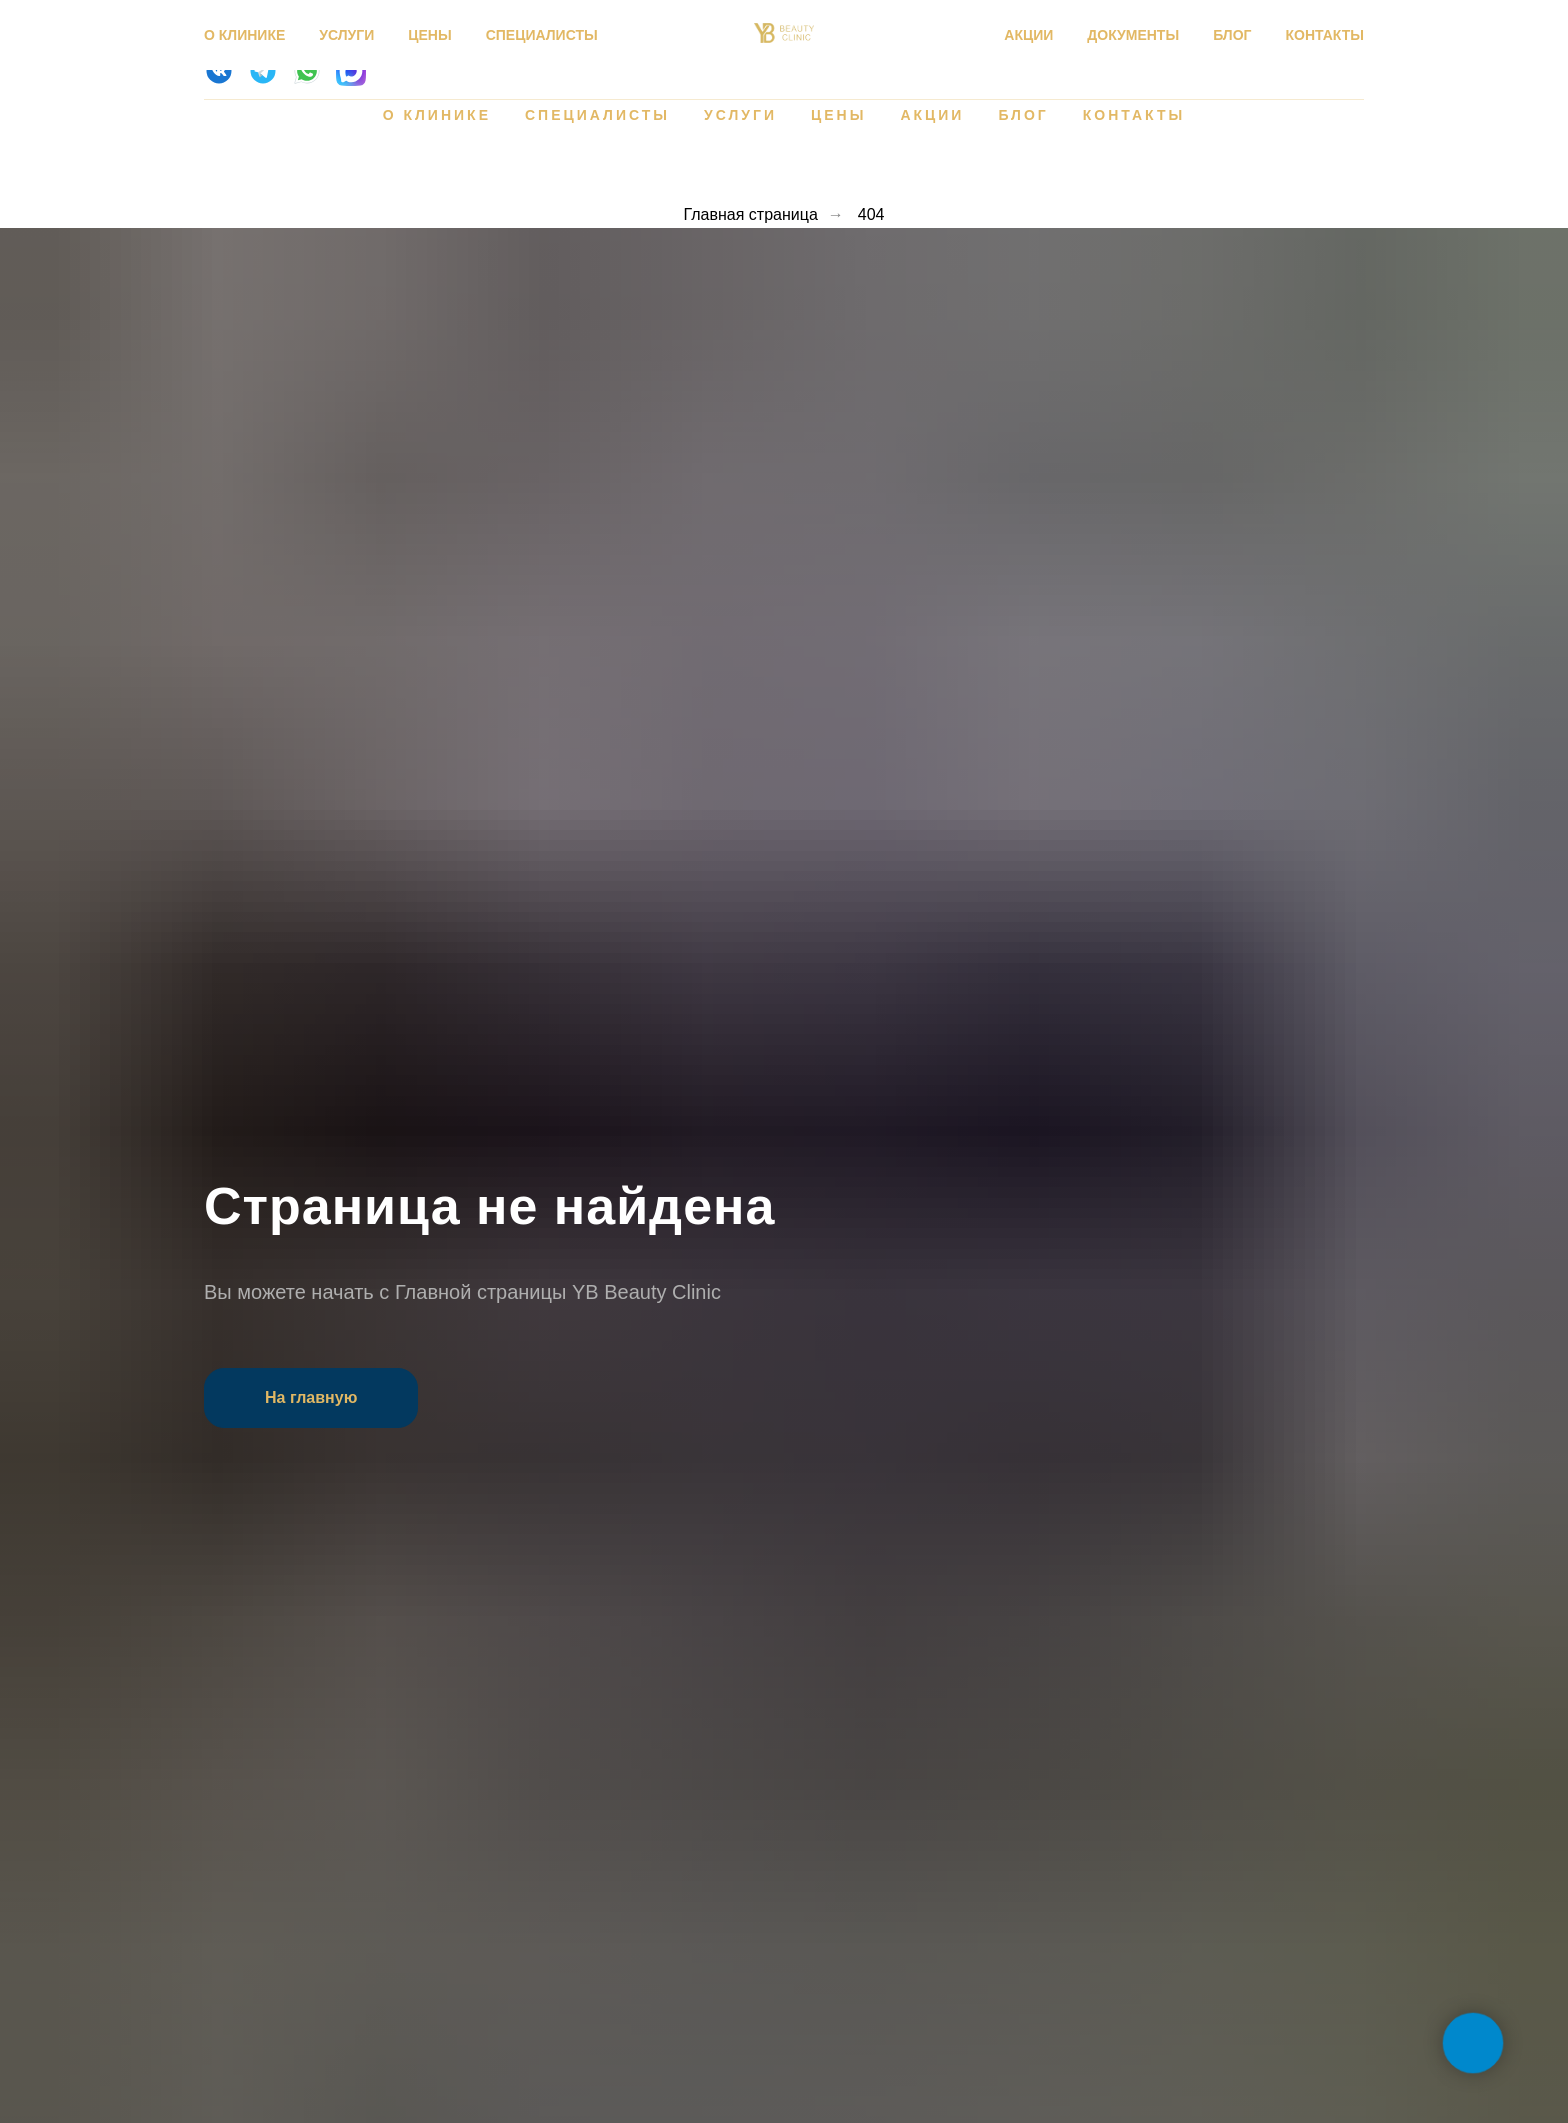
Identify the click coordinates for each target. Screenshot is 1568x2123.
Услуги (740, 115)
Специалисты (597, 115)
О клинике (437, 115)
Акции (932, 115)
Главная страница (750, 214)
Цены (838, 115)
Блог (1023, 115)
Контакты (1134, 115)
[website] (219, 80)
